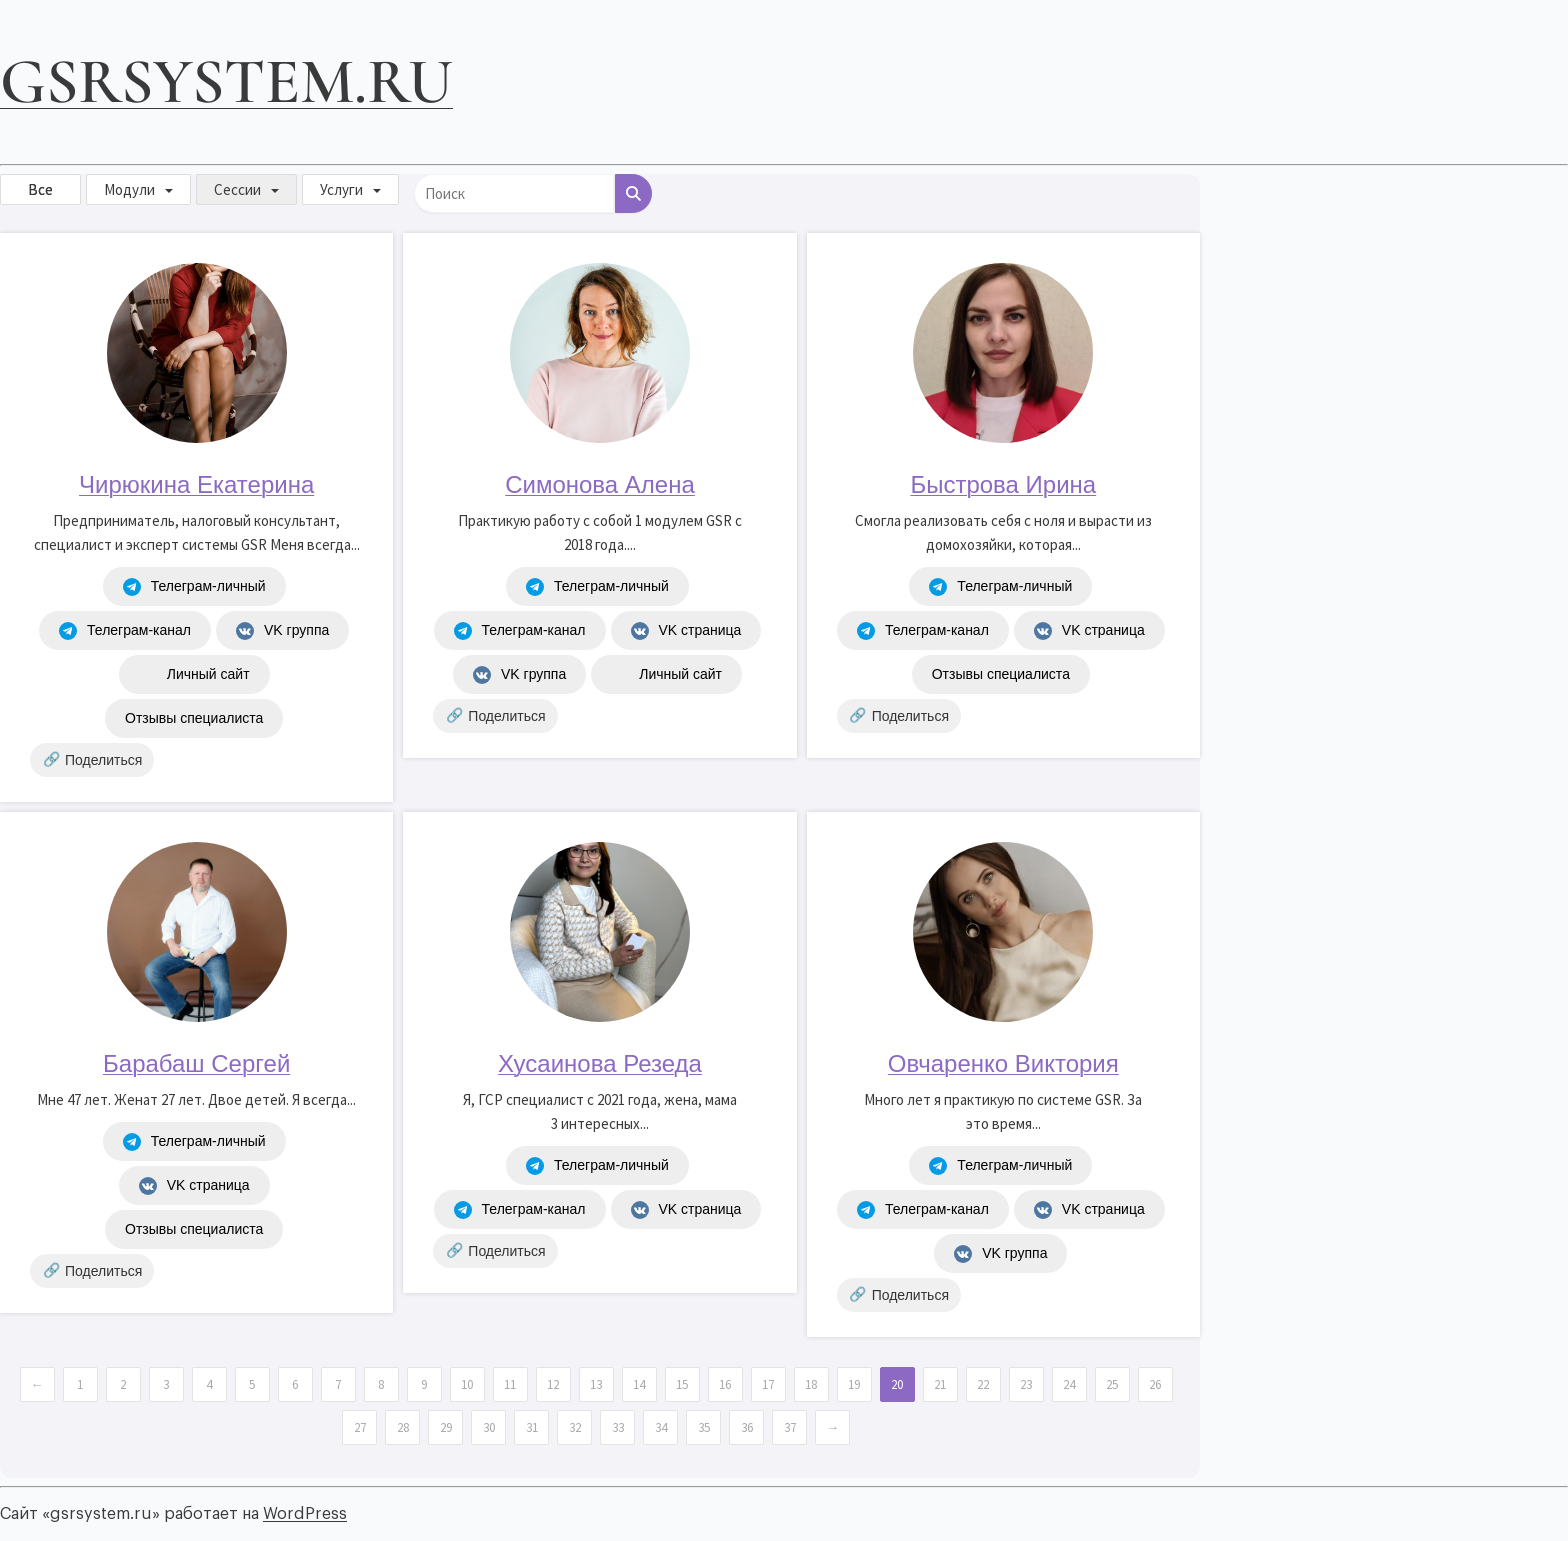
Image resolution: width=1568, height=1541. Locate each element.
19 (854, 1384)
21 (940, 1384)
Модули (129, 189)
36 (747, 1427)
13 (596, 1384)
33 (618, 1427)
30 (489, 1427)
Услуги (341, 189)
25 (1112, 1384)
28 (403, 1427)
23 (1026, 1384)
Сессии (237, 189)
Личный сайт (194, 675)
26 (1155, 1384)
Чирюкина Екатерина (196, 484)
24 (1069, 1384)
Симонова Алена (600, 484)
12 (553, 1384)
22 (983, 1384)
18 (811, 1384)
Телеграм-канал (125, 631)
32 (575, 1427)
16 (725, 1384)
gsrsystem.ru (226, 81)
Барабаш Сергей (196, 1063)
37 (790, 1427)
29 (446, 1427)
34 (661, 1427)
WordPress (305, 1514)
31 (532, 1427)
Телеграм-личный (194, 587)
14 (639, 1384)
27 (360, 1427)
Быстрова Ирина (1003, 484)
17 (768, 1384)
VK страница (686, 631)
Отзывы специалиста (194, 718)
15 (682, 1384)
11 (510, 1384)
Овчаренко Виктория (1003, 1063)
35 (704, 1427)
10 (467, 1384)
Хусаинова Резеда (600, 1063)
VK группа (282, 631)
